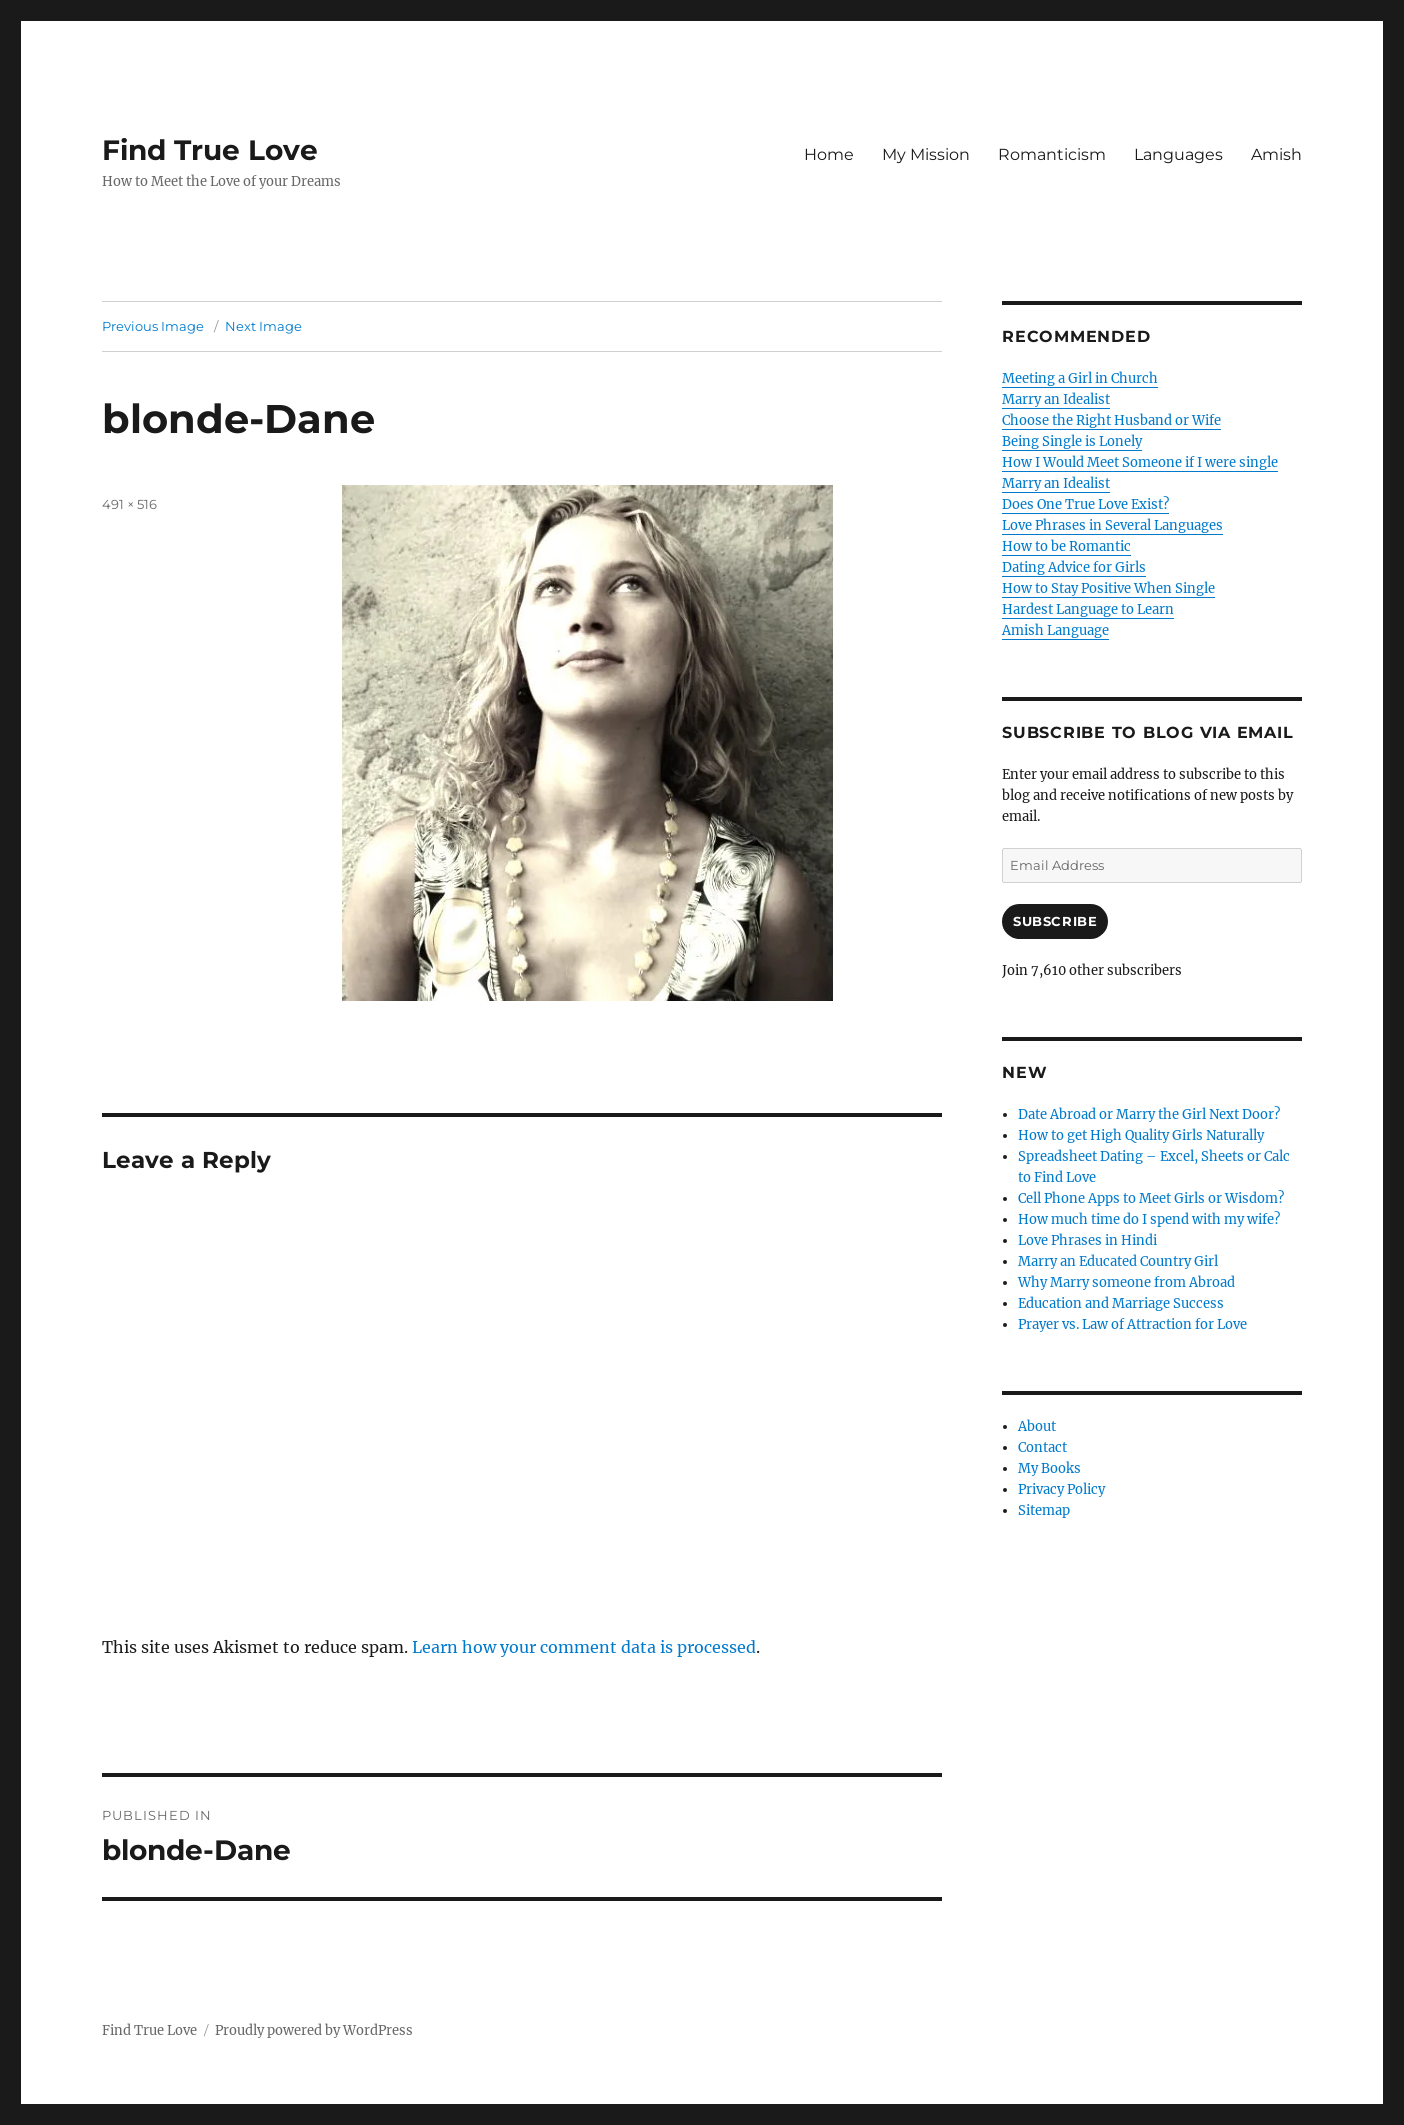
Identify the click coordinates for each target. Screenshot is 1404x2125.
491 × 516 (129, 504)
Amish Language (1055, 630)
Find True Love (210, 150)
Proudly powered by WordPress (314, 2030)
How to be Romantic (1066, 546)
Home (829, 154)
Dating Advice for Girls (1074, 567)
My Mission (926, 154)
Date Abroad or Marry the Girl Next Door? (1149, 1114)
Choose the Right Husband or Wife (1111, 420)
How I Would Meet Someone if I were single (1140, 462)
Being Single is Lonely (1072, 441)
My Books (1049, 1468)
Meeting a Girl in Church (1080, 378)
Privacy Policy (1061, 1489)
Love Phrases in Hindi (1087, 1240)
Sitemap (1044, 1510)
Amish (1276, 154)
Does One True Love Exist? (1085, 504)
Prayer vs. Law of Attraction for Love (1132, 1324)
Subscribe (1055, 921)
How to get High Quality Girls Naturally (1141, 1135)
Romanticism (1052, 154)
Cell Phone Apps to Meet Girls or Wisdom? (1151, 1198)
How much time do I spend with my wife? (1149, 1219)
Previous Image (153, 326)
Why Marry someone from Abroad (1126, 1282)
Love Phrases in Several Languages (1112, 525)
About (1037, 1426)
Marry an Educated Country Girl (1118, 1261)
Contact (1042, 1447)
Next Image (263, 326)
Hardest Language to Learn (1088, 609)
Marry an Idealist (1056, 399)
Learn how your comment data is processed (584, 1647)
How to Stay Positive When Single (1108, 588)
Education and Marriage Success (1121, 1303)
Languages (1178, 154)
